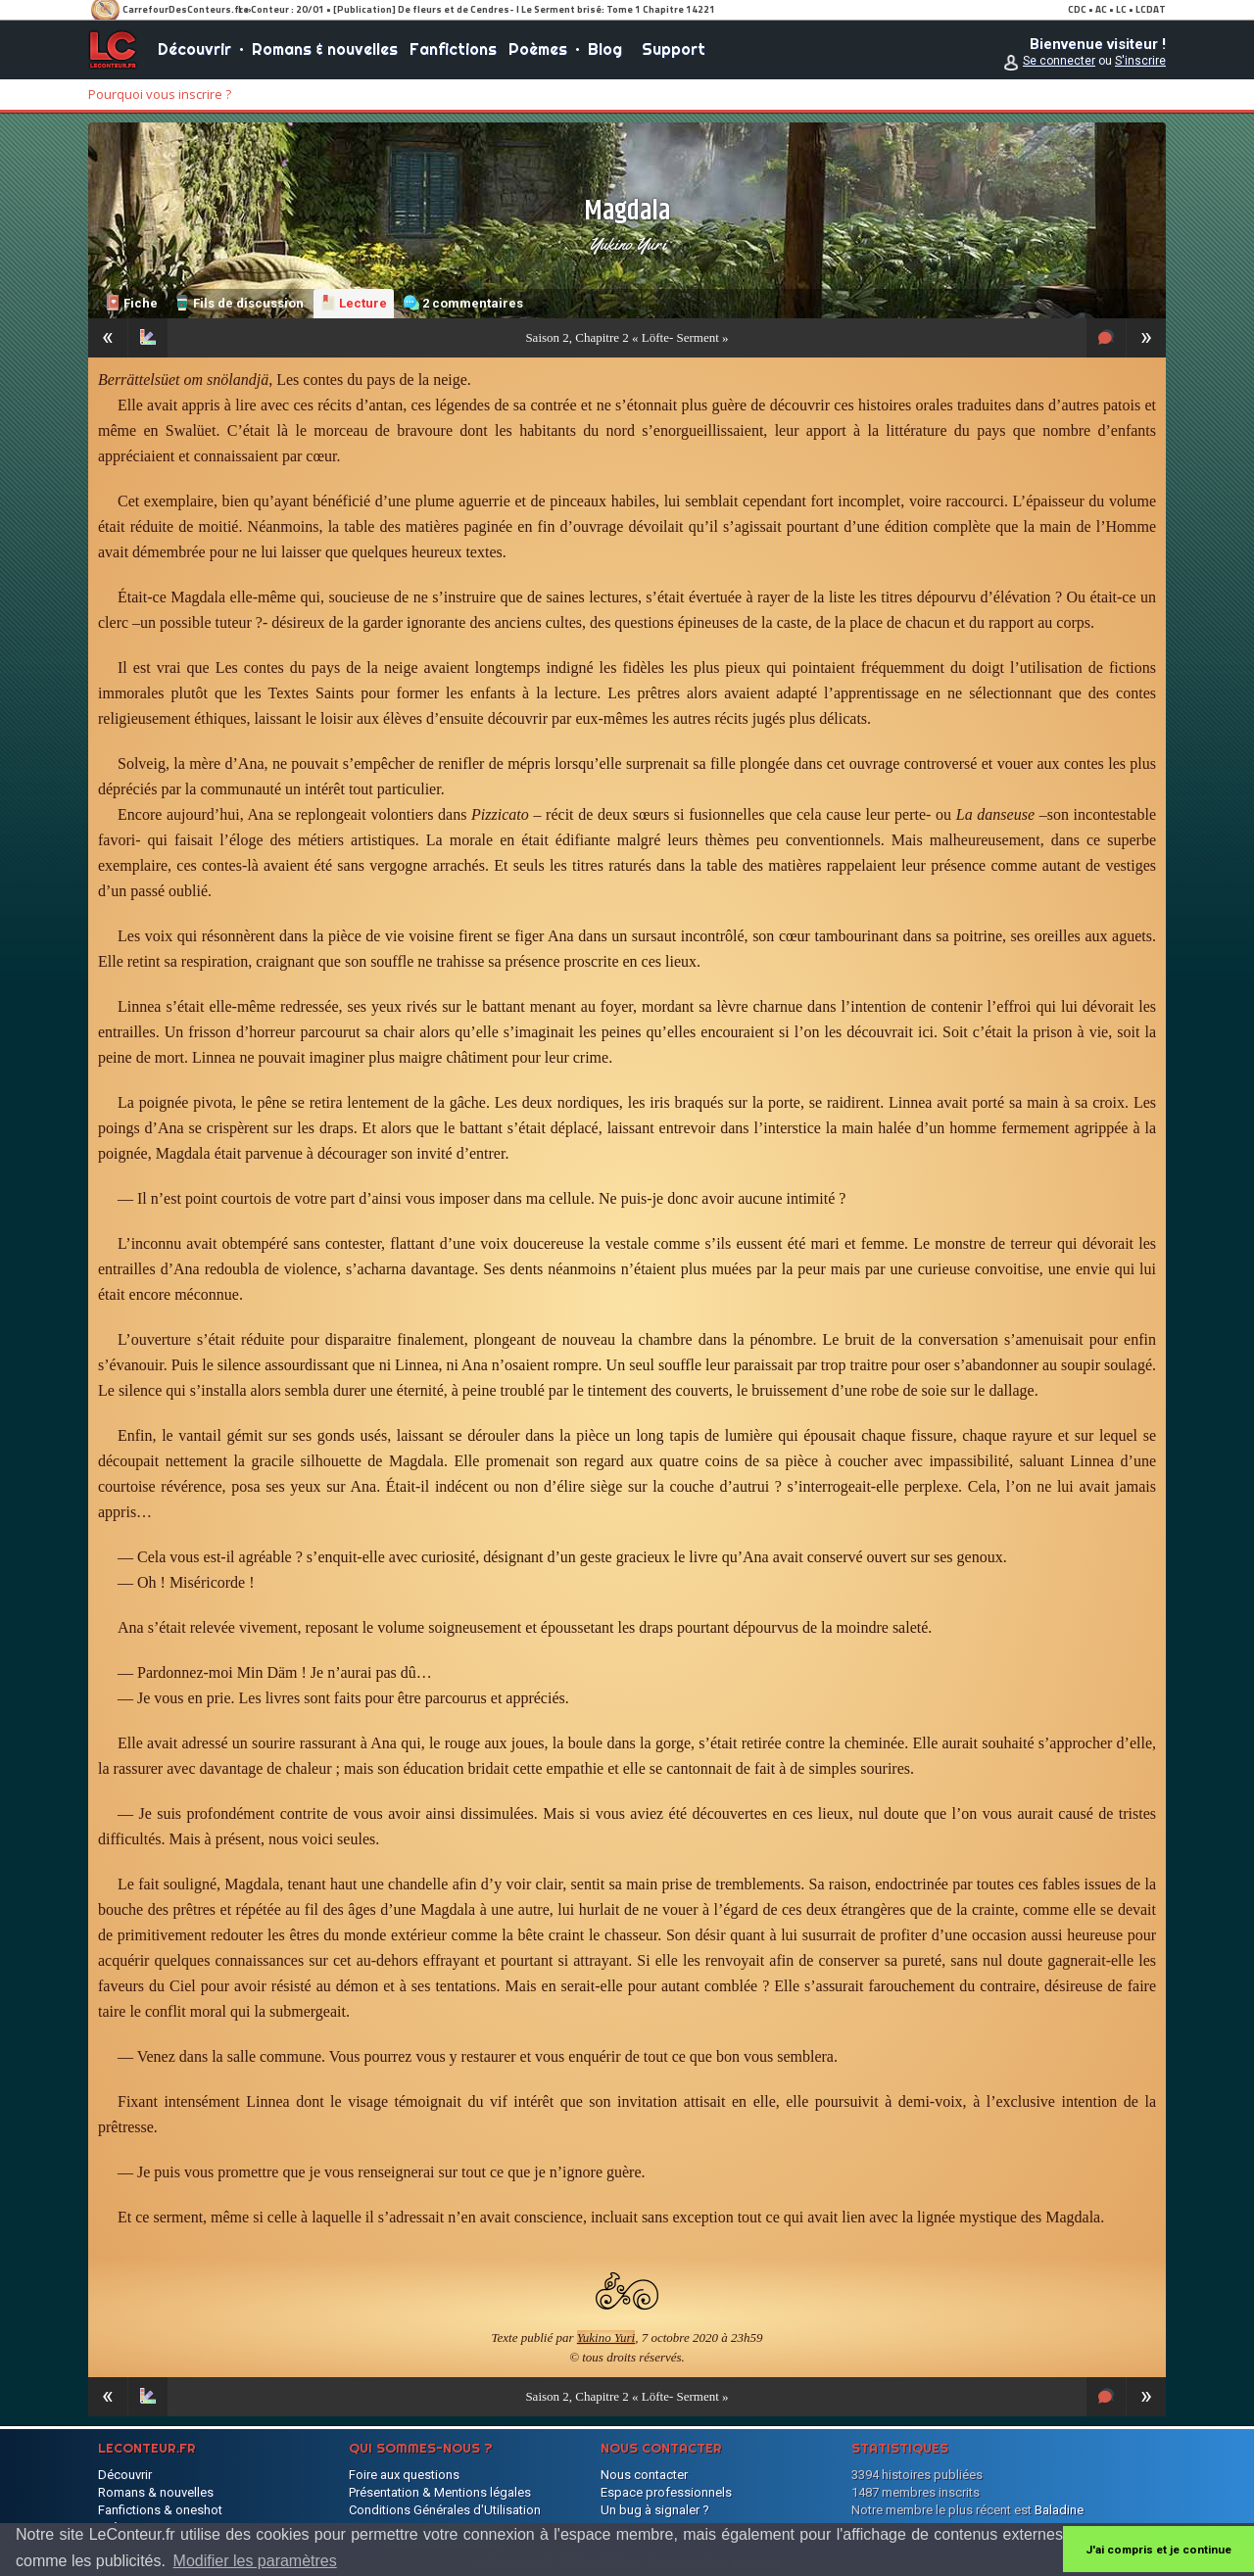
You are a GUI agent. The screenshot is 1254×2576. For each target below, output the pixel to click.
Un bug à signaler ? (655, 2510)
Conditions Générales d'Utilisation (445, 2510)
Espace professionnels (666, 2492)
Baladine (1059, 2510)
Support (673, 49)
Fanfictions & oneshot (160, 2510)
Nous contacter (644, 2474)
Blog (605, 49)
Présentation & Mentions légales (440, 2492)
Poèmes (537, 49)
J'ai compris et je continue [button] (1158, 2549)
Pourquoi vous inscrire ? (159, 94)
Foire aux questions (404, 2474)
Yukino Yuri (627, 244)
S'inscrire (1140, 61)
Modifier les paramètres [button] (255, 2560)
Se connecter (1059, 61)
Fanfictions (453, 49)
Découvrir (194, 49)
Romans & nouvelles (325, 49)
